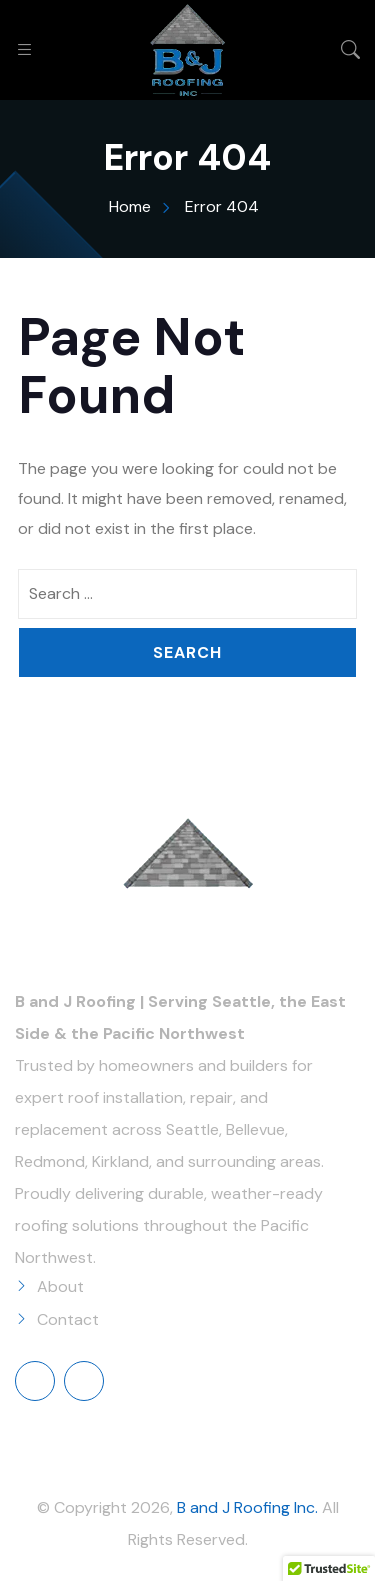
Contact (68, 1319)
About (60, 1286)
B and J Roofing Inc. (247, 1507)
